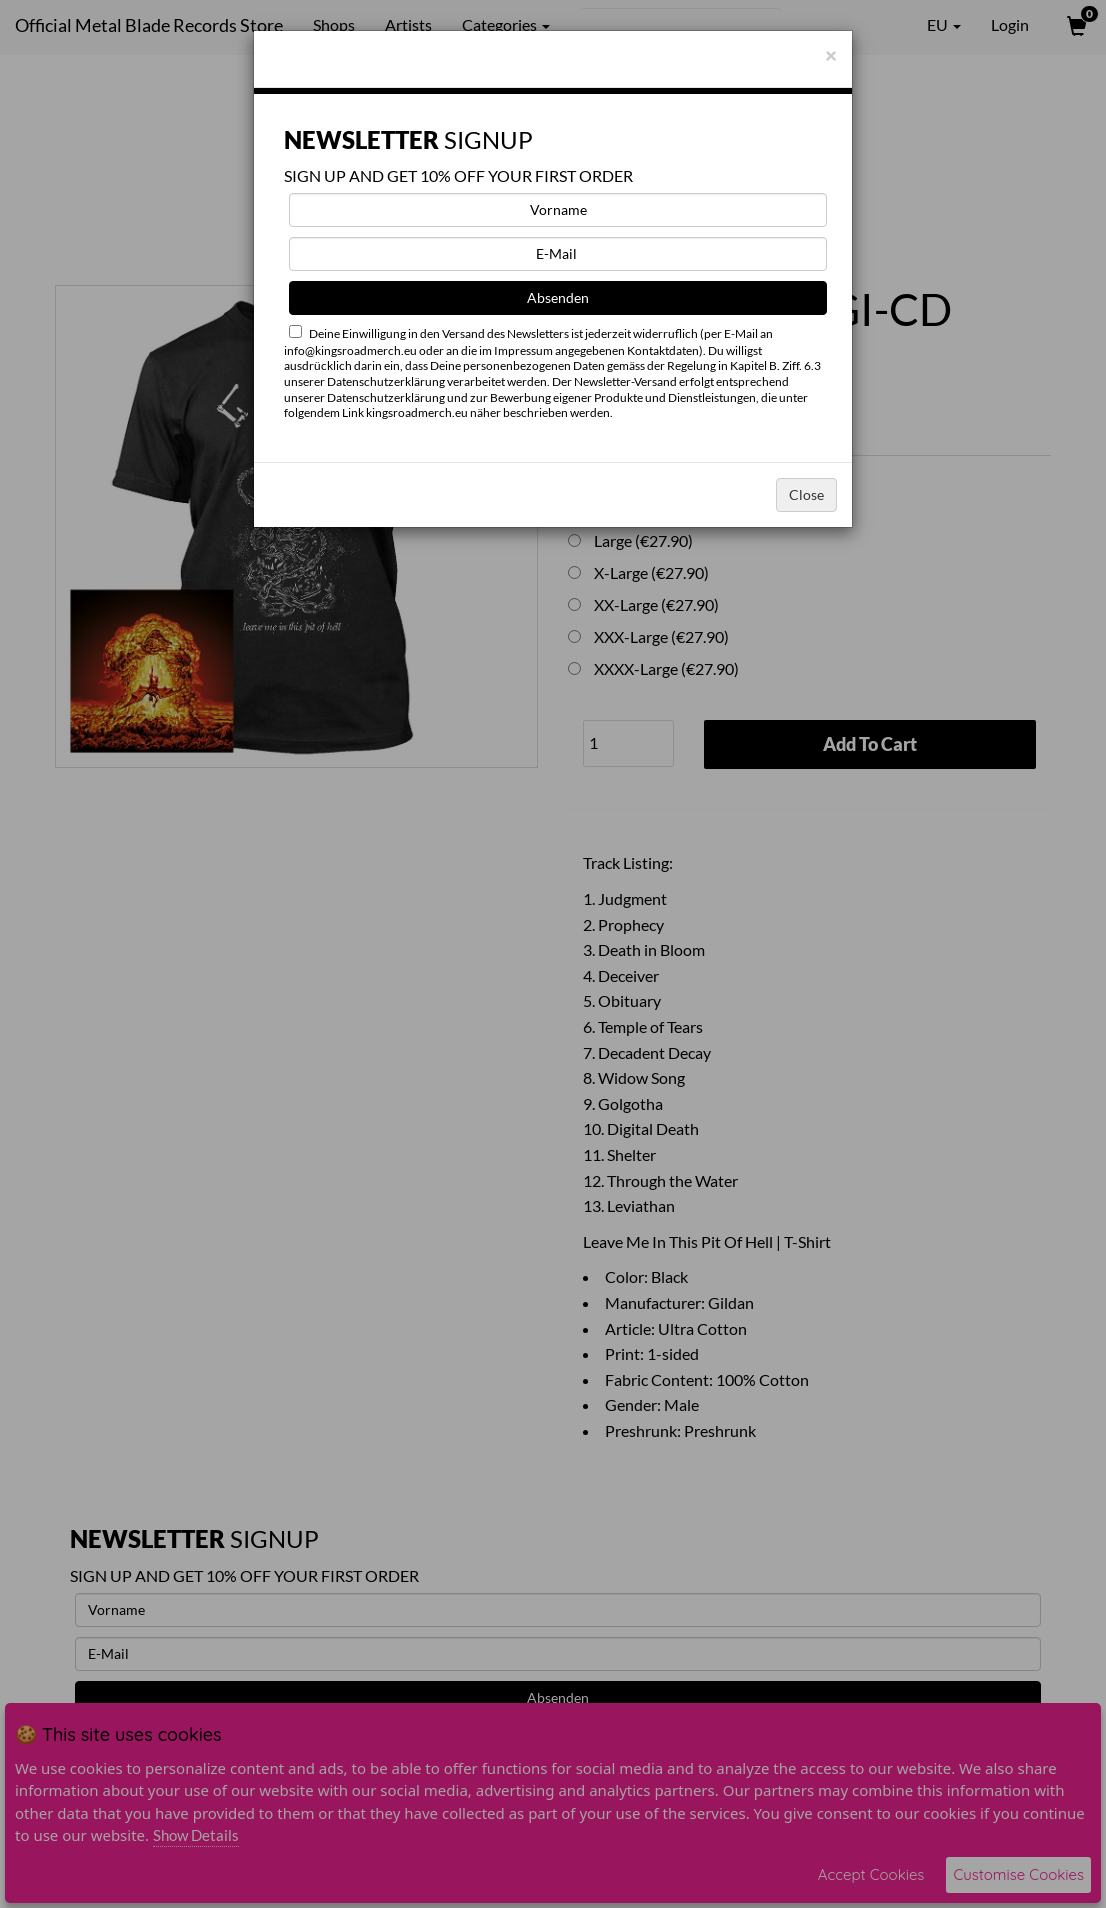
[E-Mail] (558, 254)
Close (806, 494)
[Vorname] (558, 210)
